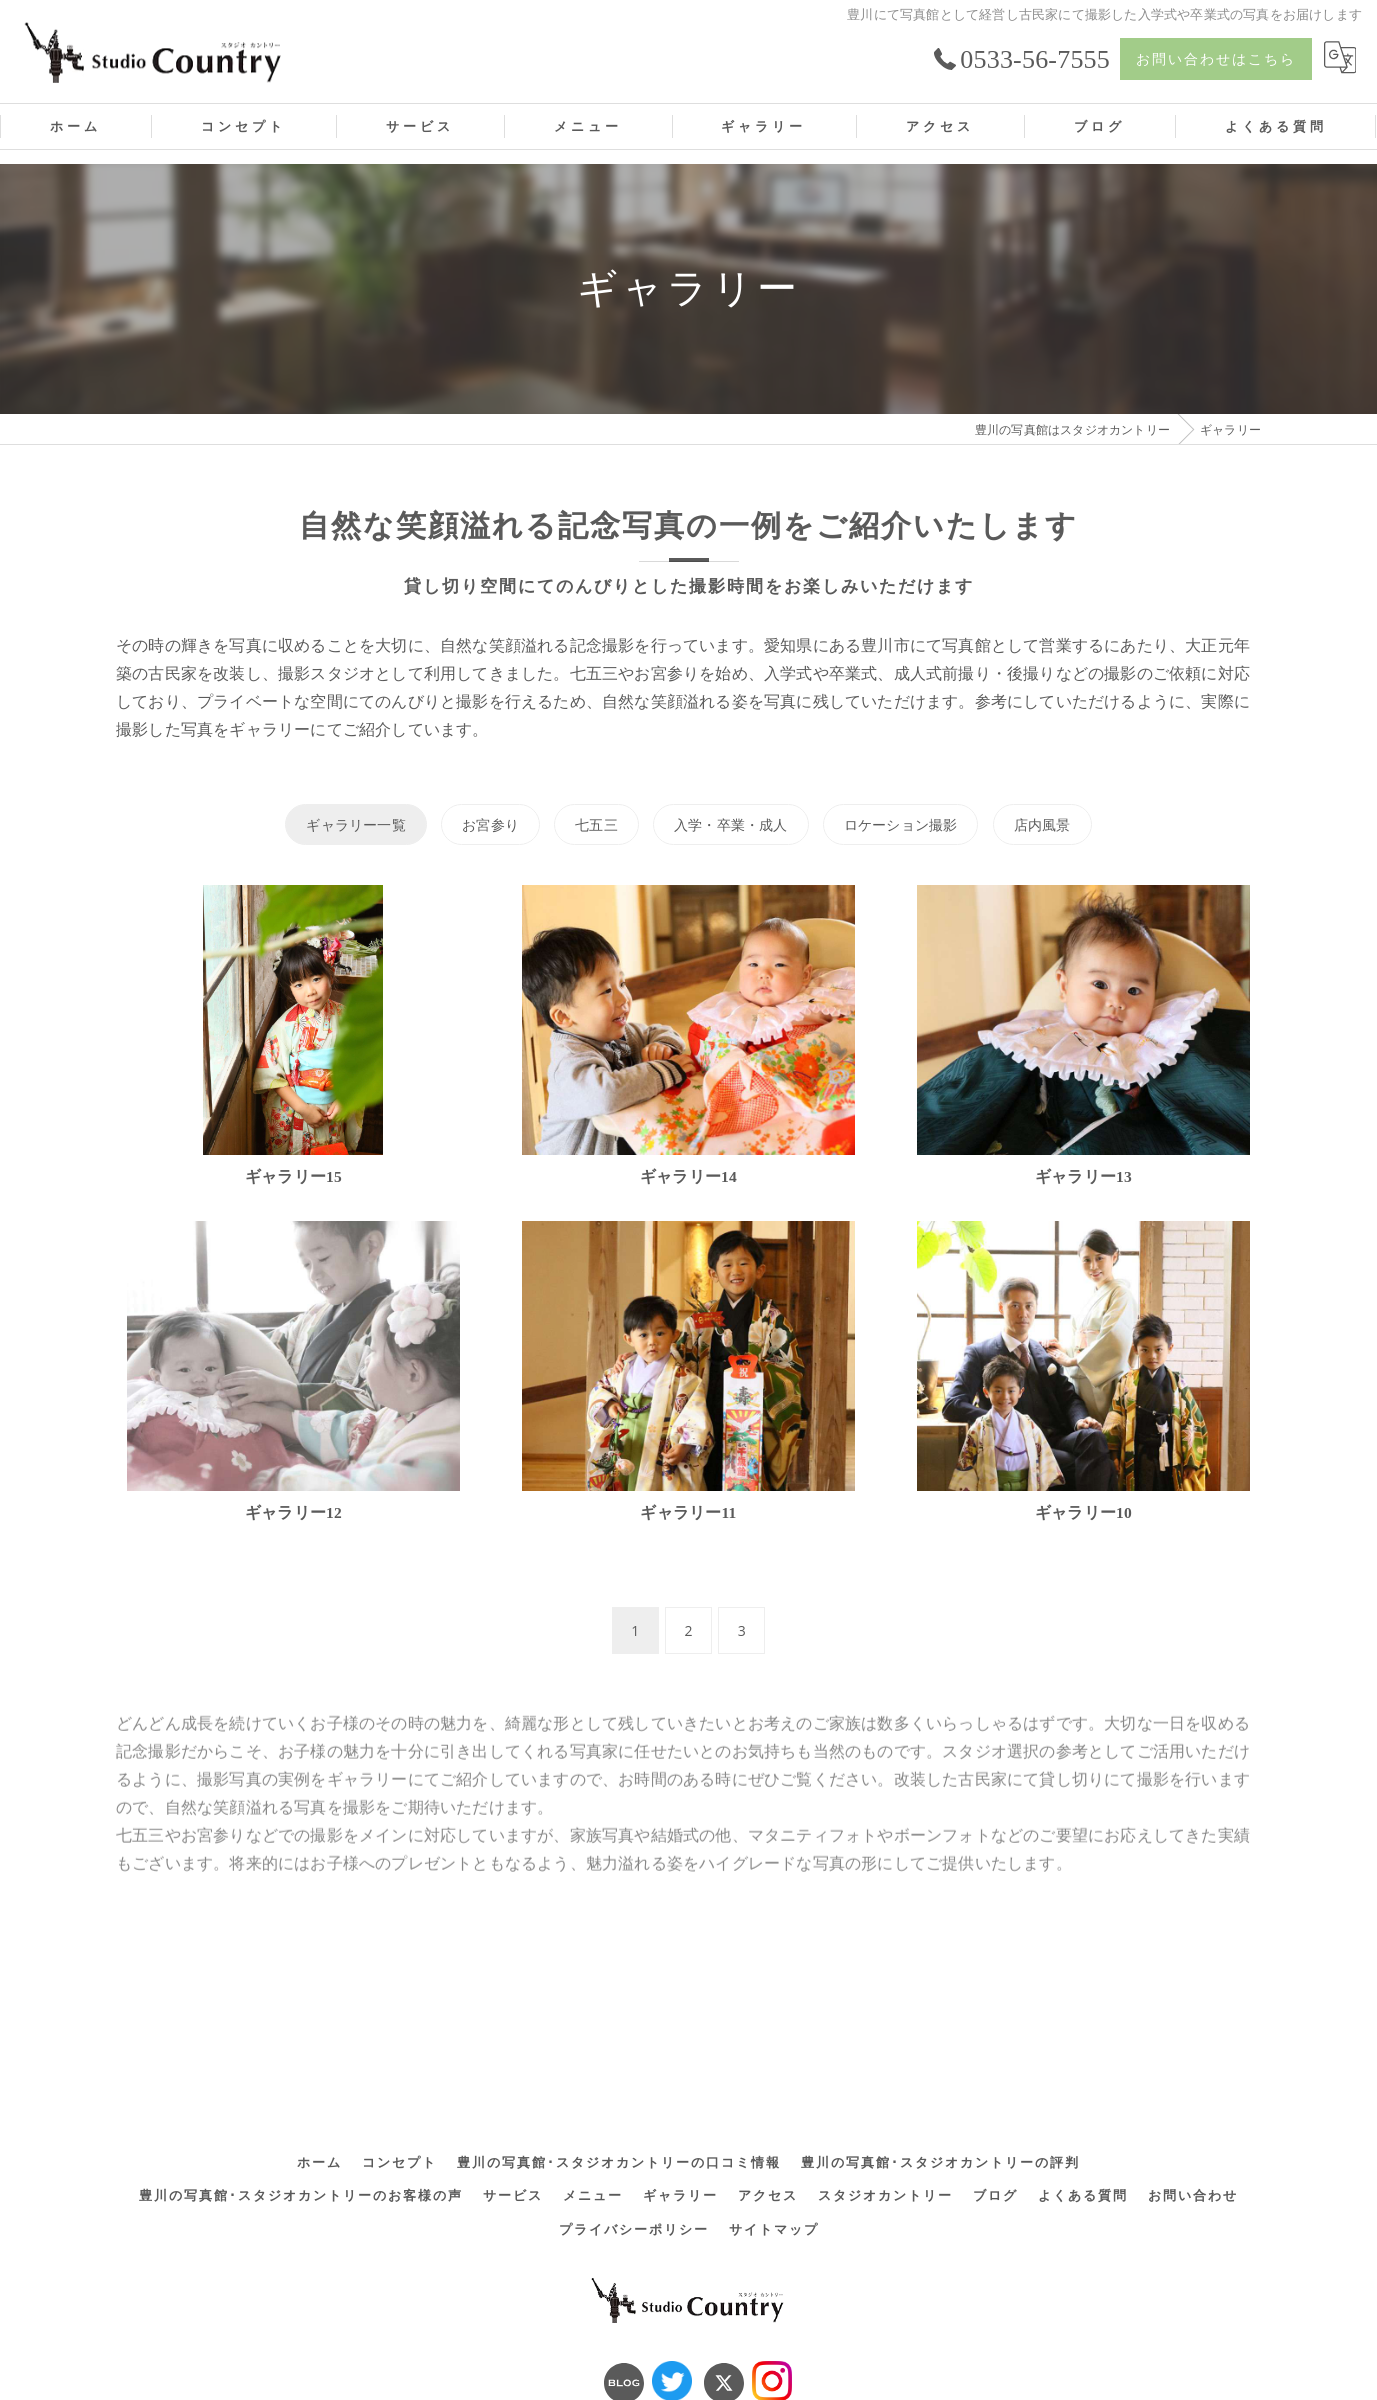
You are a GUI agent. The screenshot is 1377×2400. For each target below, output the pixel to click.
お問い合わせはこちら (1216, 58)
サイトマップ (774, 2146)
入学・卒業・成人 (731, 824)
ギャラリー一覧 (355, 824)
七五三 (596, 824)
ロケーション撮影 (901, 824)
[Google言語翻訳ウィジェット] (1340, 59)
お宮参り (490, 824)
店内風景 (1042, 824)
